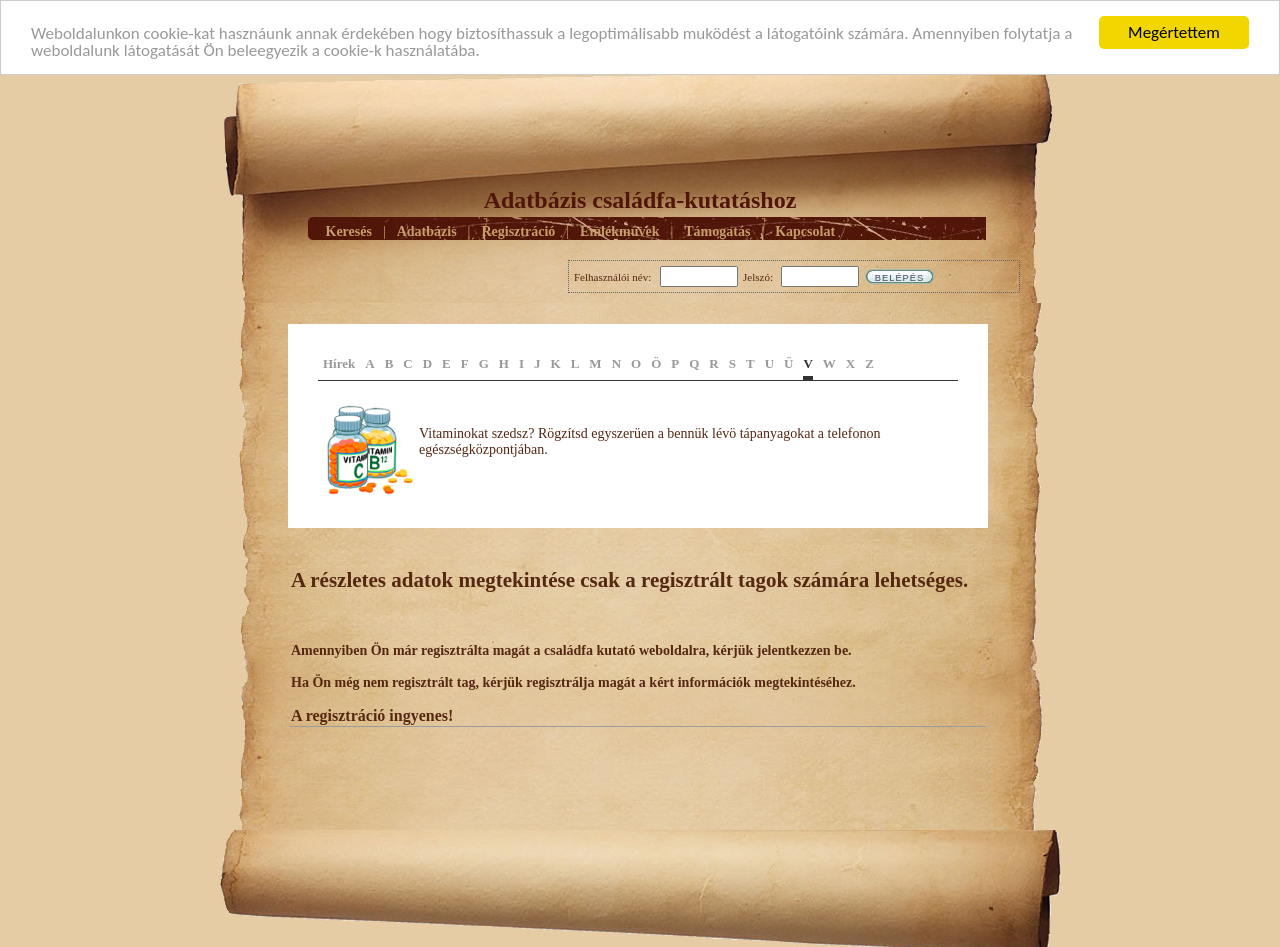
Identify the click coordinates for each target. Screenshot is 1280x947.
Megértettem (1174, 32)
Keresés (349, 230)
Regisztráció (518, 230)
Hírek (339, 363)
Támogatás (717, 230)
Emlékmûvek (619, 230)
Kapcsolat (805, 230)
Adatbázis (427, 230)
